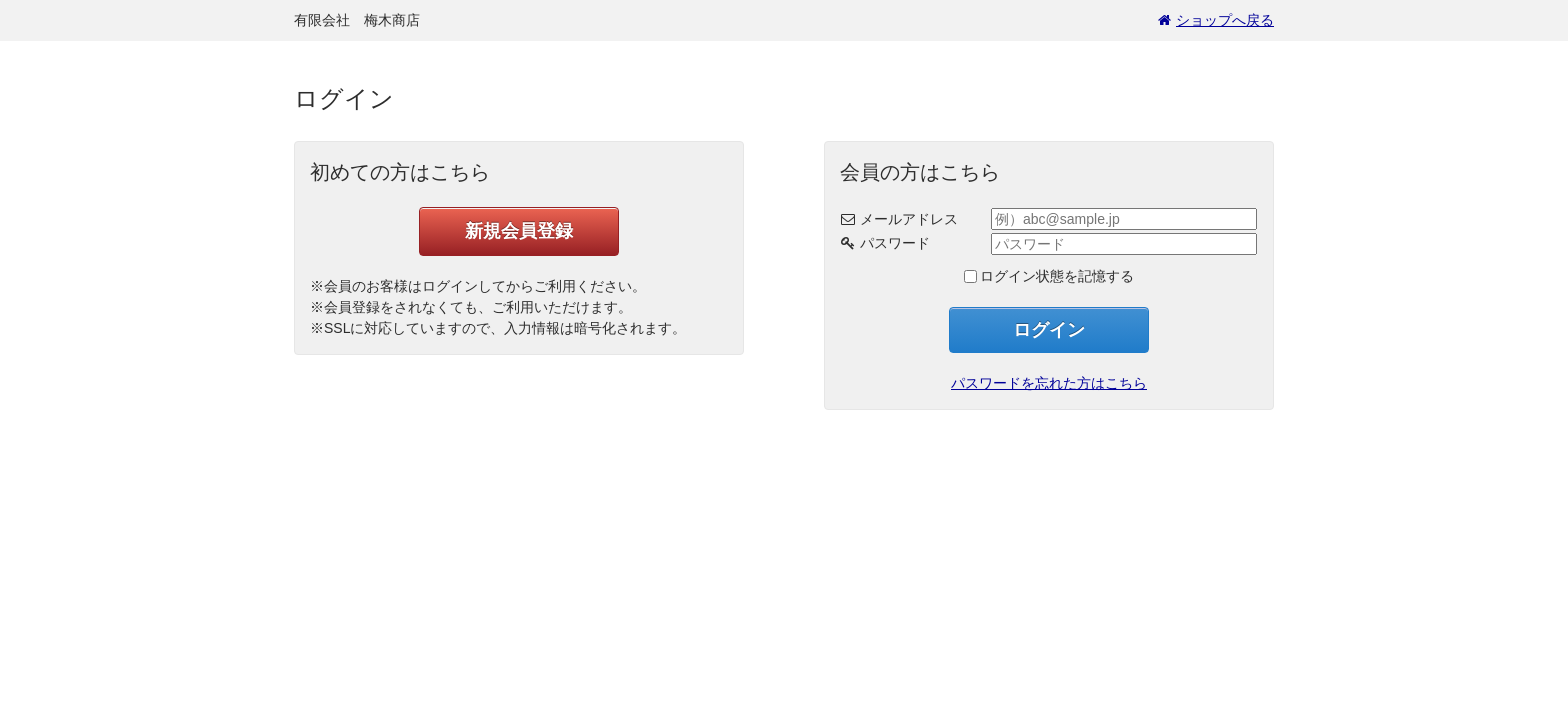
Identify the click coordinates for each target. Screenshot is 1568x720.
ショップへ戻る (1216, 20)
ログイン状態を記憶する (1057, 276)
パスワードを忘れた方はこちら (1049, 383)
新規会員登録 (519, 231)
